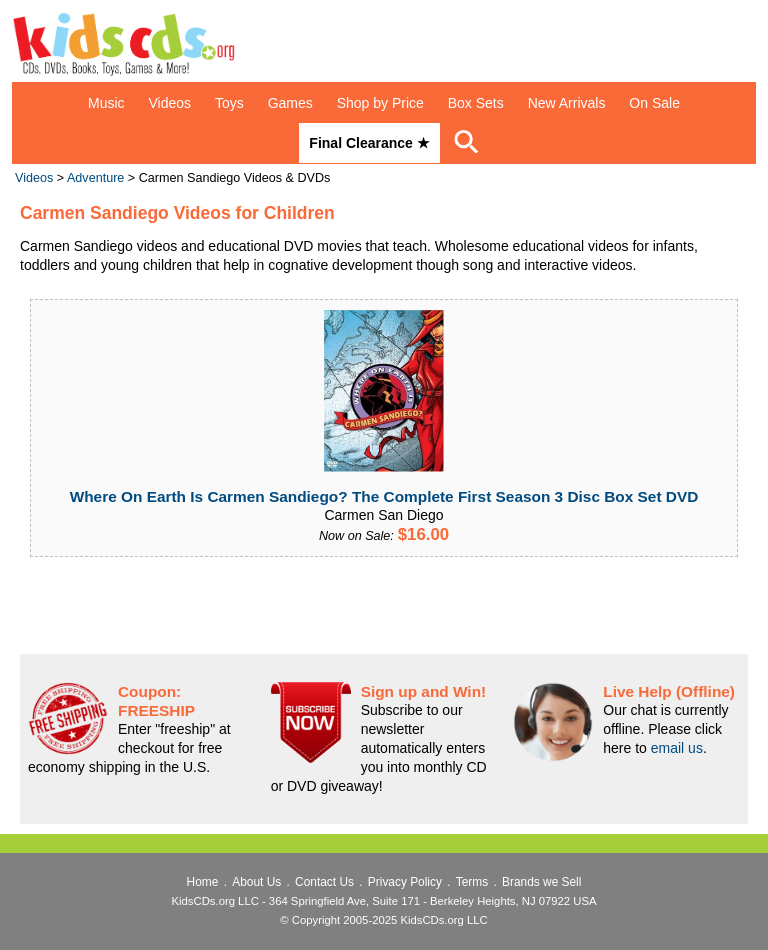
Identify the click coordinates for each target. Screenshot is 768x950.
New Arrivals (567, 103)
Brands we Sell (541, 882)
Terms (472, 882)
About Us (256, 882)
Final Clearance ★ (369, 143)
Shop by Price (380, 103)
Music (106, 103)
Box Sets (476, 103)
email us (677, 748)
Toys (229, 103)
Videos (170, 103)
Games (290, 103)
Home (203, 882)
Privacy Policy (405, 882)
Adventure (95, 178)
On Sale (654, 103)
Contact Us (324, 882)
